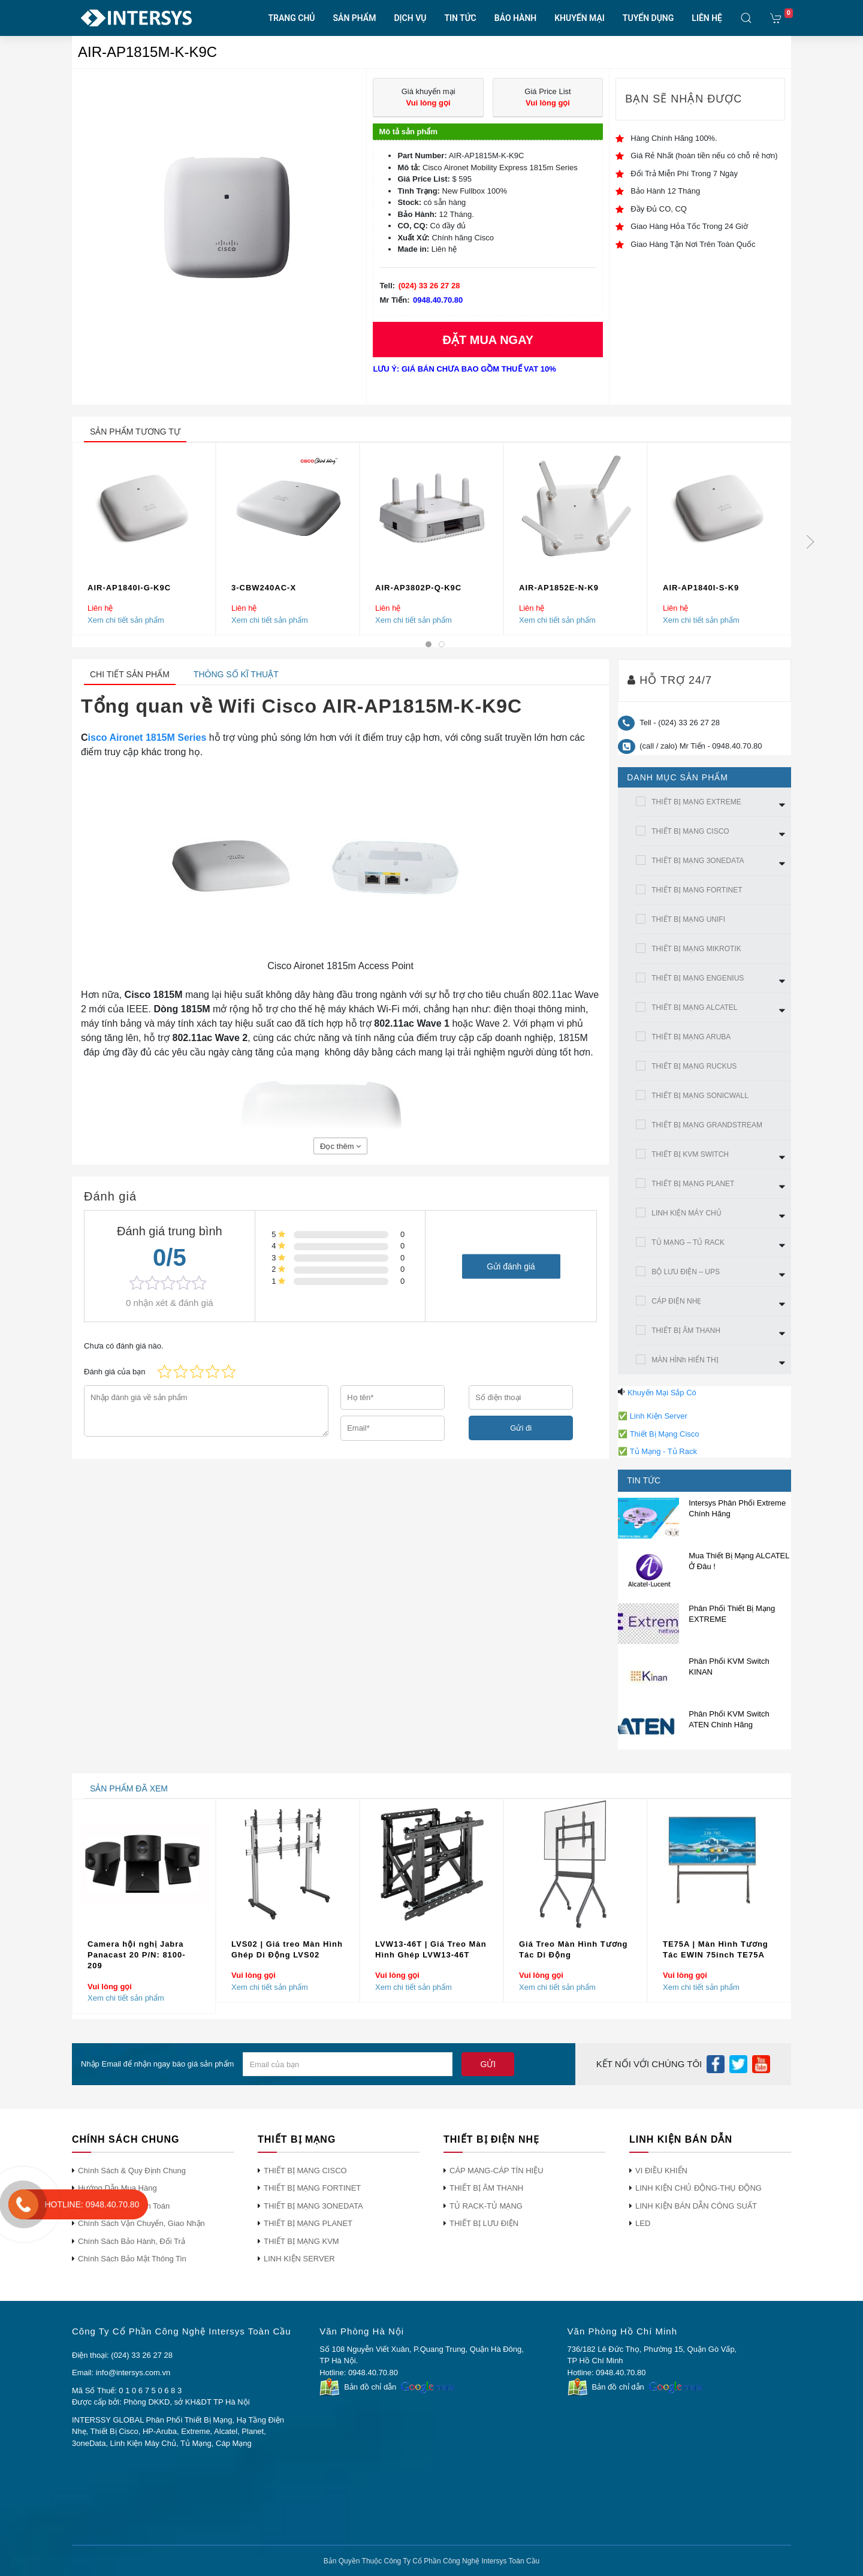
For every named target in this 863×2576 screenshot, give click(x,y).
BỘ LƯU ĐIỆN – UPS (685, 1272)
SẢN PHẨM (354, 18)
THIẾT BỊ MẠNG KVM (301, 2241)
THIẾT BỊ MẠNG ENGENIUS (697, 978)
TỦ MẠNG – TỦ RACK (688, 1242)
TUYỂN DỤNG (648, 18)
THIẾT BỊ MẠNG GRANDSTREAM (706, 1125)
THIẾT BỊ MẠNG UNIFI (688, 919)
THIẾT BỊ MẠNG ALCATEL (694, 1007)
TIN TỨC (460, 18)
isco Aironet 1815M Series (147, 737)
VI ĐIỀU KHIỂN (661, 2170)
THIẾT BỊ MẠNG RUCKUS (694, 1066)
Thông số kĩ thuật (236, 674)
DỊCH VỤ (410, 18)
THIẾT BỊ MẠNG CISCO (690, 831)
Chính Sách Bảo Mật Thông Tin (132, 2258)
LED (642, 2223)
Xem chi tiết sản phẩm (125, 619)
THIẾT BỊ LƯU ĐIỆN (483, 2223)
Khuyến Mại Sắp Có (661, 1392)
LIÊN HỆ (707, 18)
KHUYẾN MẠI (579, 18)
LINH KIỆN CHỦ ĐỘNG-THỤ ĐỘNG (698, 2187)
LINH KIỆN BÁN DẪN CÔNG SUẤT (696, 2205)
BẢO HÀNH (515, 18)
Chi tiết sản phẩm (130, 674)
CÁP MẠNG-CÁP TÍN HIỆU (496, 2170)
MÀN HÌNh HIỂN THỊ (684, 1360)
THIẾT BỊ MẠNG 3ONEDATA (697, 860)
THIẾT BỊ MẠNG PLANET (692, 1184)
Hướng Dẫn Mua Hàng (117, 2187)
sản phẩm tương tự (135, 431)
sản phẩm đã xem (129, 1788)
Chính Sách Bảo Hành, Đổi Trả (131, 2241)
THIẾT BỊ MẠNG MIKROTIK (696, 949)
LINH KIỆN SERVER (299, 2258)
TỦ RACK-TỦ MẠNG (486, 2205)
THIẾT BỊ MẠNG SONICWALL (700, 1095)
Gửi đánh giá (511, 1266)
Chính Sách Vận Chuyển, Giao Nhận (141, 2223)
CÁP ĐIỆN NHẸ (676, 1301)
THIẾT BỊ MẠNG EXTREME (696, 802)
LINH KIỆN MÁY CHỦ (686, 1213)
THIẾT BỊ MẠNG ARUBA (691, 1037)
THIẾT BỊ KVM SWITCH (690, 1154)
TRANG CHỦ (291, 18)
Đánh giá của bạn (114, 1371)
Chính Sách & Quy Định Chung (132, 2170)
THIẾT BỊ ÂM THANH (685, 1330)
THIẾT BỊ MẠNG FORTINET (696, 890)
